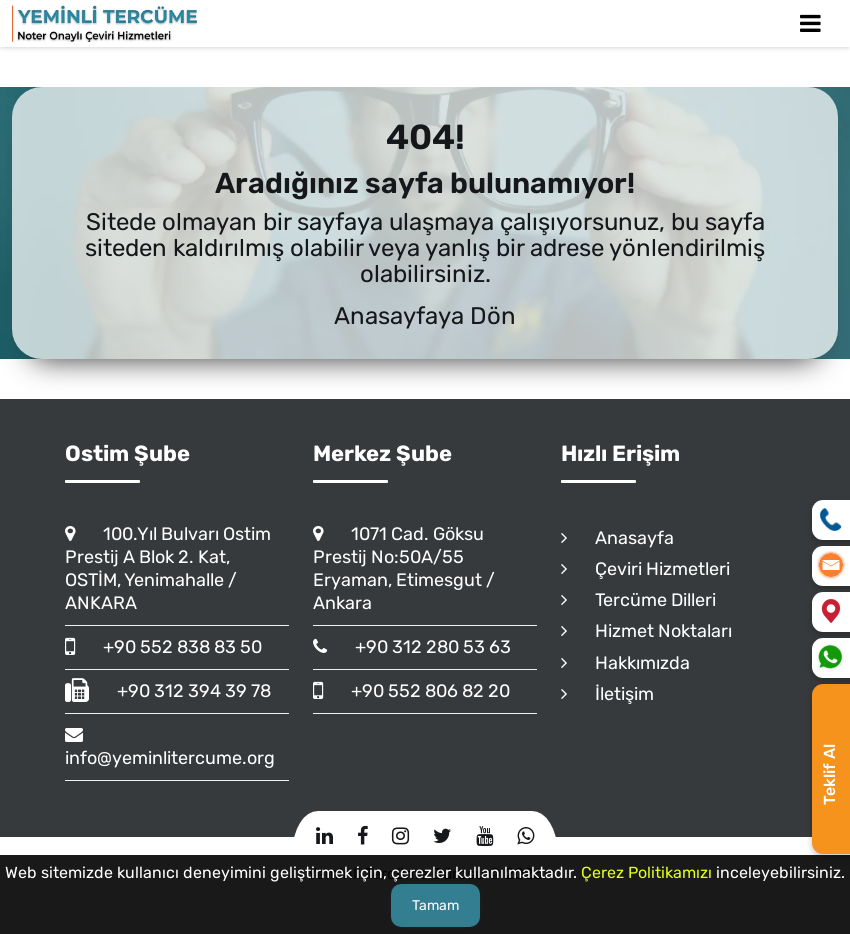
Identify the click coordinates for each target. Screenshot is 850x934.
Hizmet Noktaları (646, 631)
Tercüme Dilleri (638, 600)
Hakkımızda (625, 663)
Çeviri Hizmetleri (645, 569)
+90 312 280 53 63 (412, 647)
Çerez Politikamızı (646, 872)
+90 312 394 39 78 (168, 691)
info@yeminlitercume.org (170, 746)
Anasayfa (617, 538)
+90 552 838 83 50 (163, 647)
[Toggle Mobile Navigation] (810, 23)
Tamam (435, 905)
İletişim (607, 694)
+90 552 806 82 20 (411, 691)
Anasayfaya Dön (425, 316)
